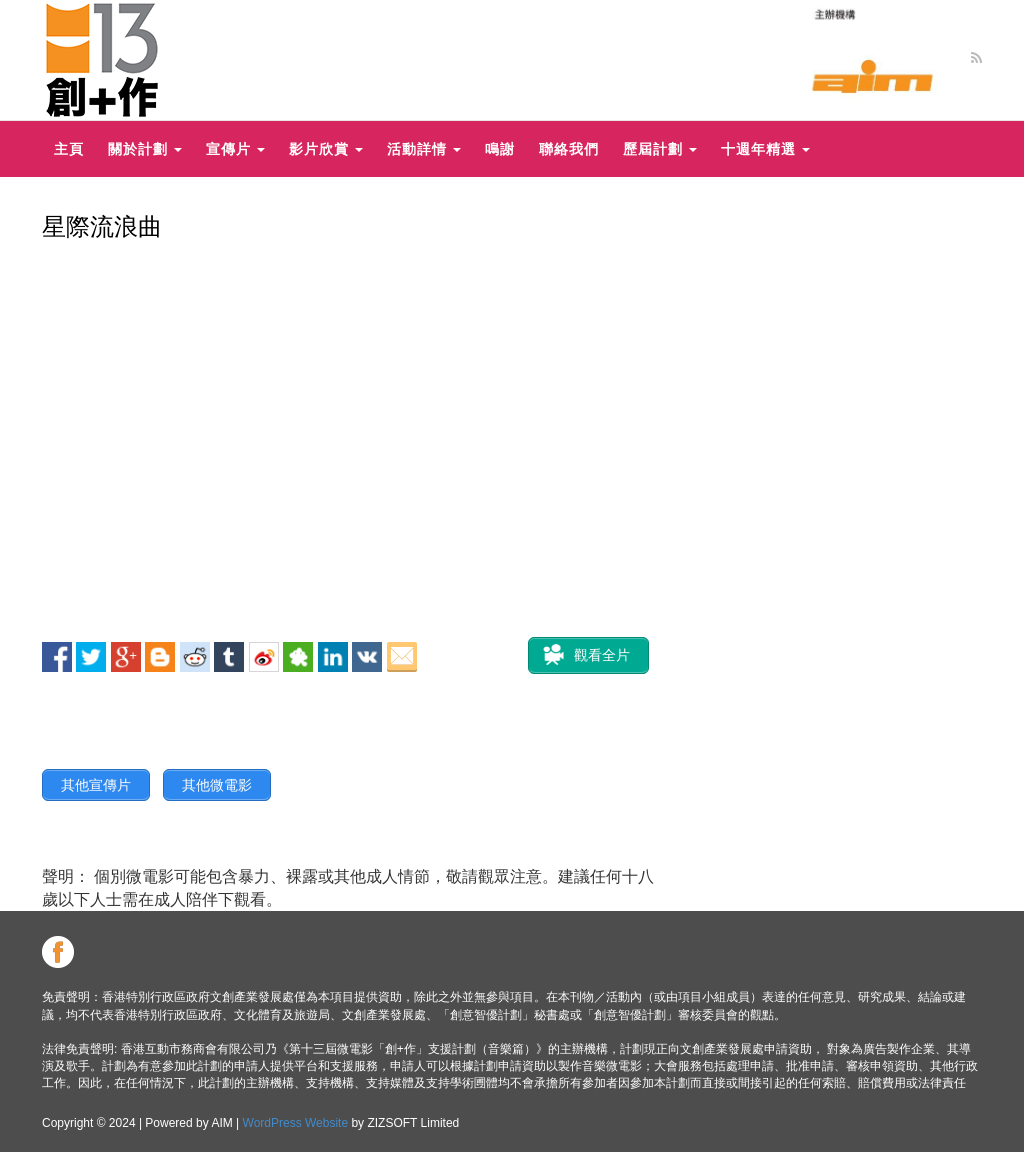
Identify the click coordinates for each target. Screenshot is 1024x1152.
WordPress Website (296, 1123)
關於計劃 (145, 148)
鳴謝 (500, 148)
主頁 (69, 148)
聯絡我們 (569, 148)
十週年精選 (765, 148)
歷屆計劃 (660, 148)
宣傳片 (235, 148)
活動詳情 (424, 148)
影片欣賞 (326, 148)
